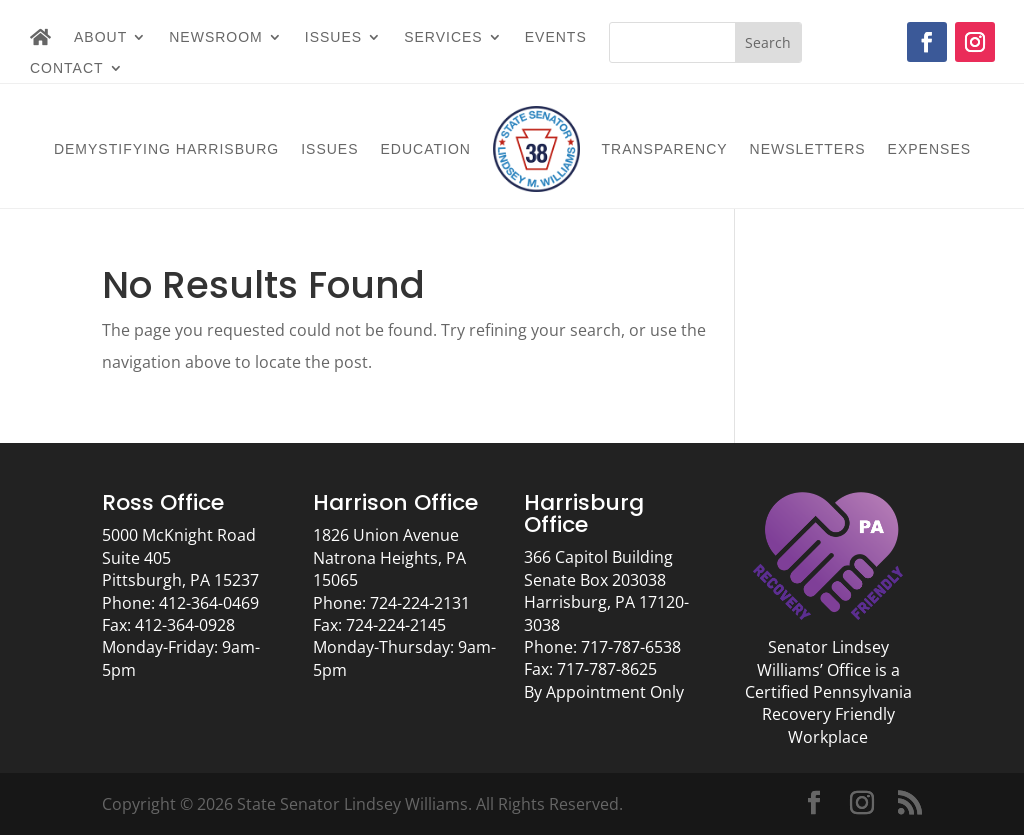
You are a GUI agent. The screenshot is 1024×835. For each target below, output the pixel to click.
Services (443, 37)
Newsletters (808, 149)
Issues (333, 37)
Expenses (929, 149)
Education (426, 149)
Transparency (665, 149)
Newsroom (216, 37)
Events (556, 37)
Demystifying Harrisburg (166, 149)
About (100, 37)
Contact (67, 68)
